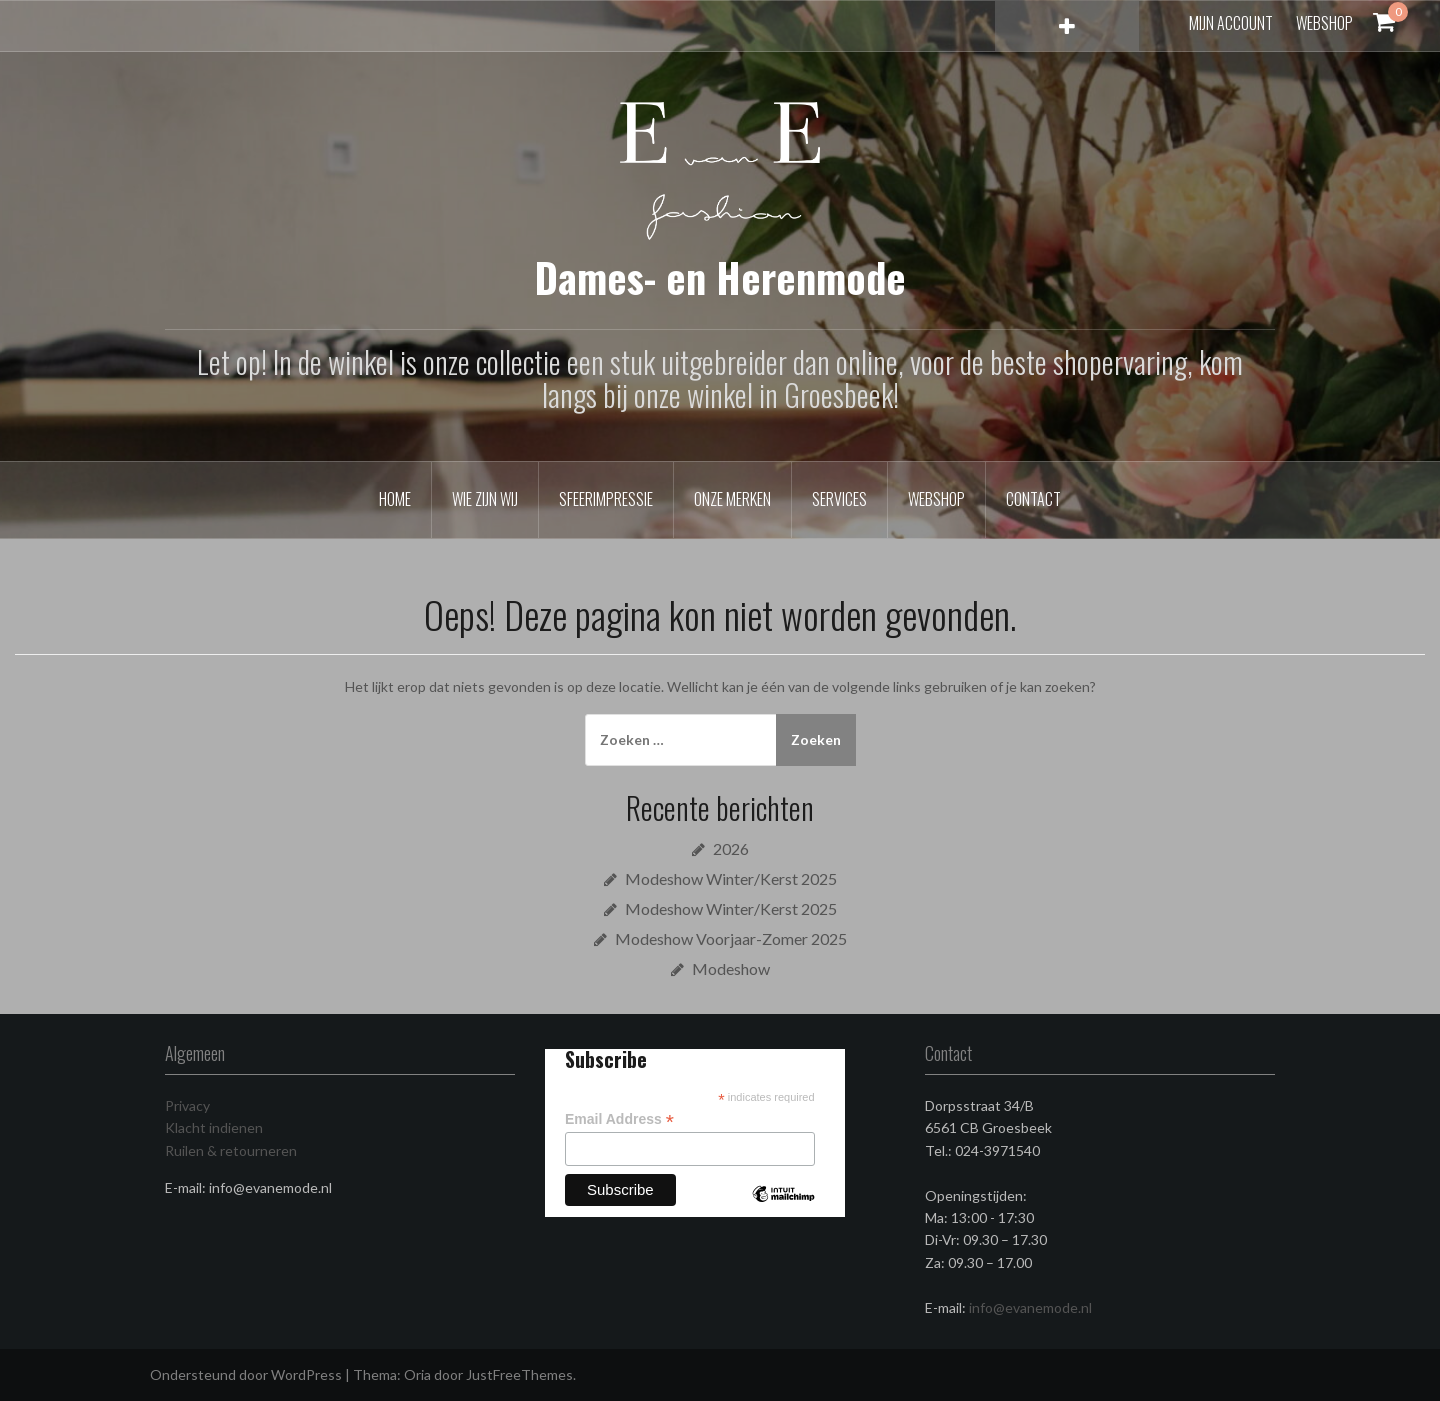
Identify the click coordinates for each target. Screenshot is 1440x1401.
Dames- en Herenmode (720, 277)
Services (839, 499)
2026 (731, 848)
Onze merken (732, 499)
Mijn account (1231, 23)
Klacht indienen (214, 1127)
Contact (1033, 499)
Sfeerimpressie (606, 499)
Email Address (619, 1119)
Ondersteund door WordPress (246, 1374)
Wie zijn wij (485, 499)
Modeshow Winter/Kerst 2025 (731, 878)
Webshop (1324, 23)
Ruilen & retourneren (231, 1150)
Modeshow (731, 968)
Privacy (187, 1105)
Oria (417, 1374)
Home (395, 499)
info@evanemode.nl (1030, 1307)
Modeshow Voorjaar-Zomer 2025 (731, 938)
